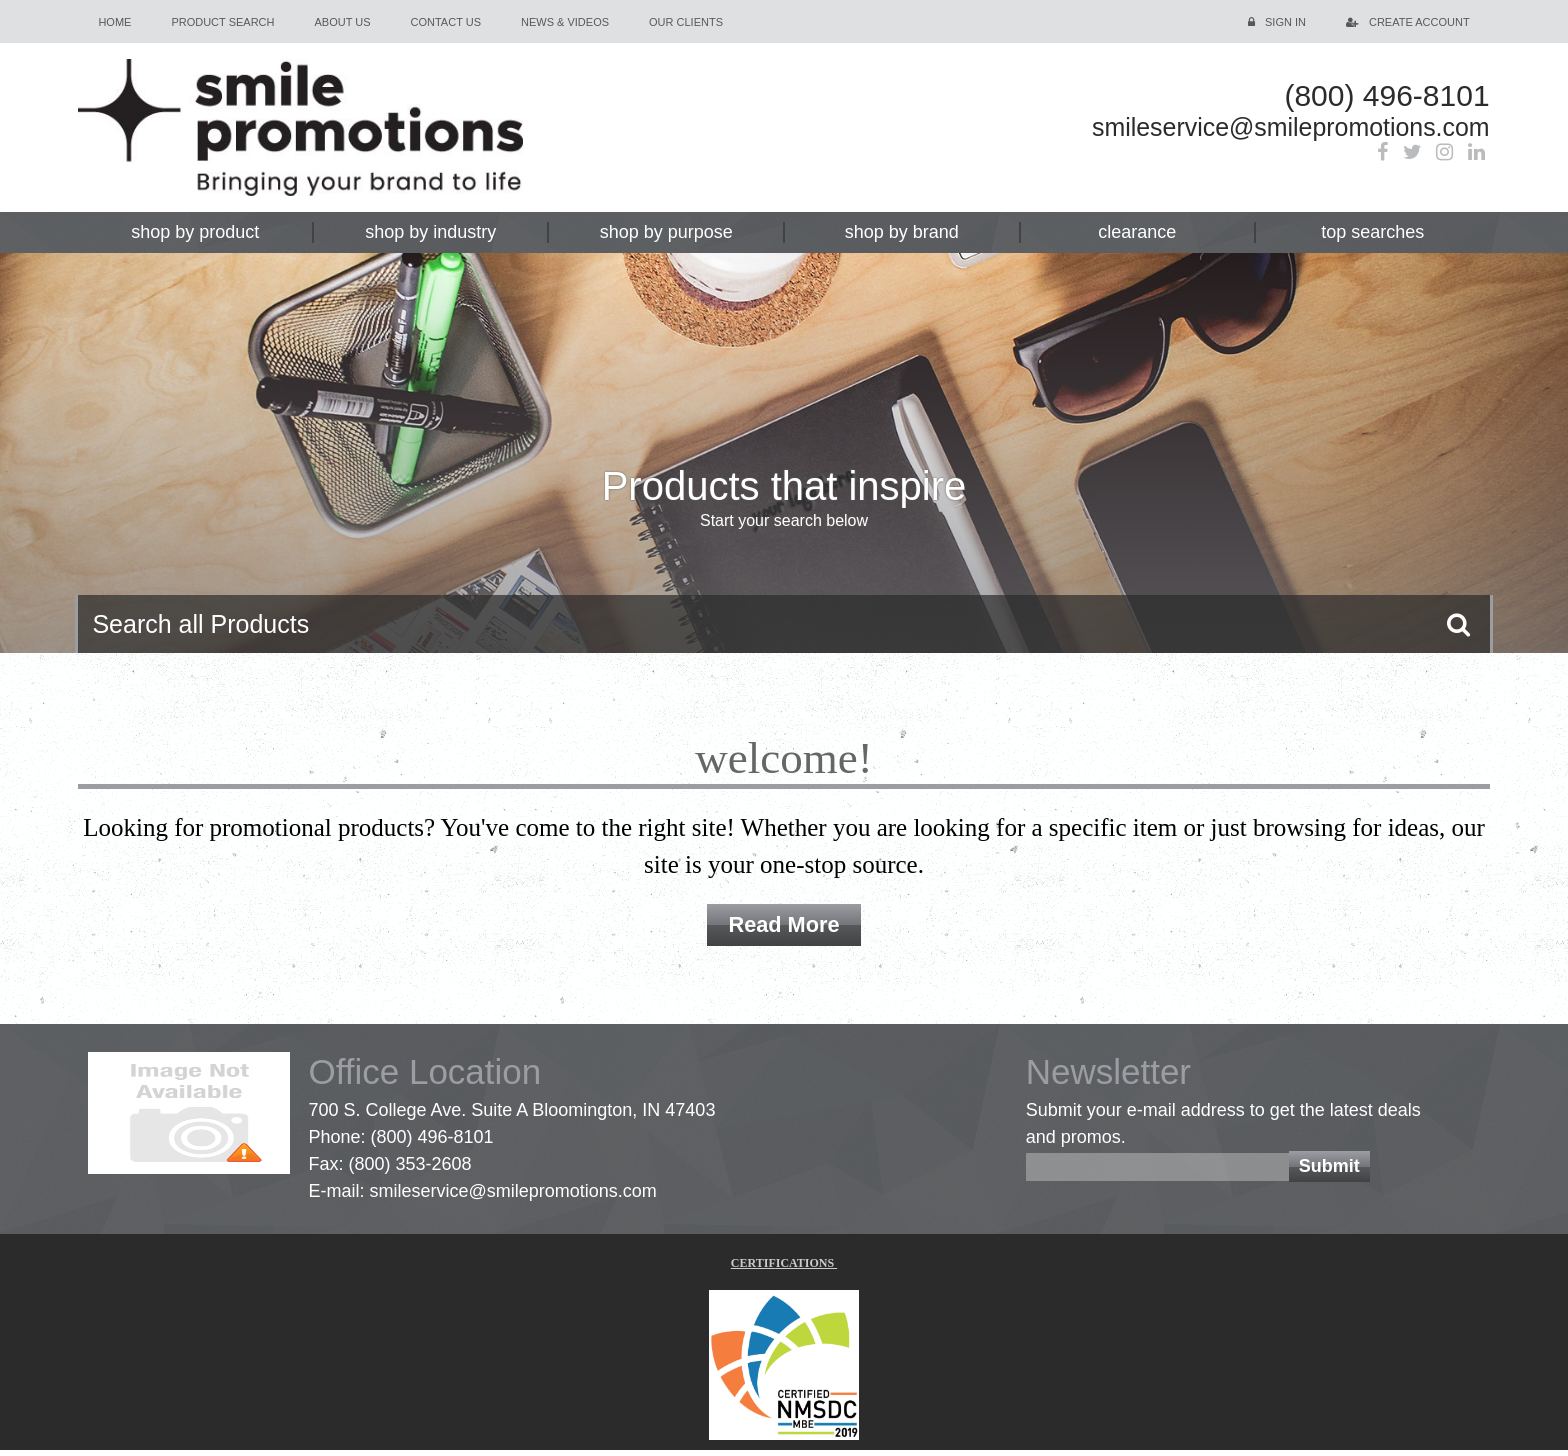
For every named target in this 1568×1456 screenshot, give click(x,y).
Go (1458, 624)
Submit (1329, 1173)
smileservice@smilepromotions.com (1250, 129)
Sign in (1285, 22)
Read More (784, 928)
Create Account (1419, 22)
